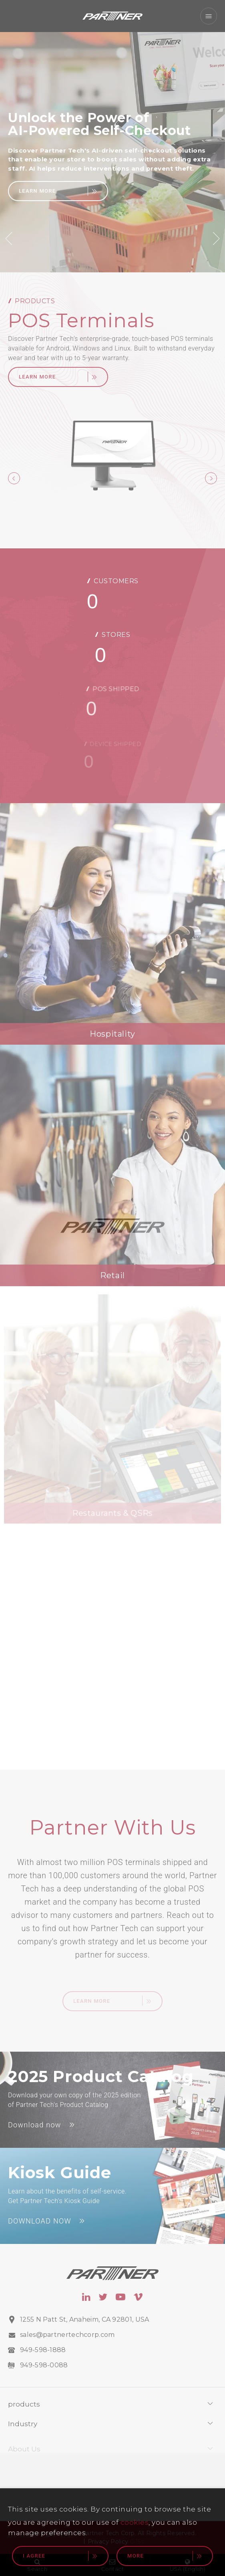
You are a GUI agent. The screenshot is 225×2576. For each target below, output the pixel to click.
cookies (135, 2522)
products (24, 2412)
